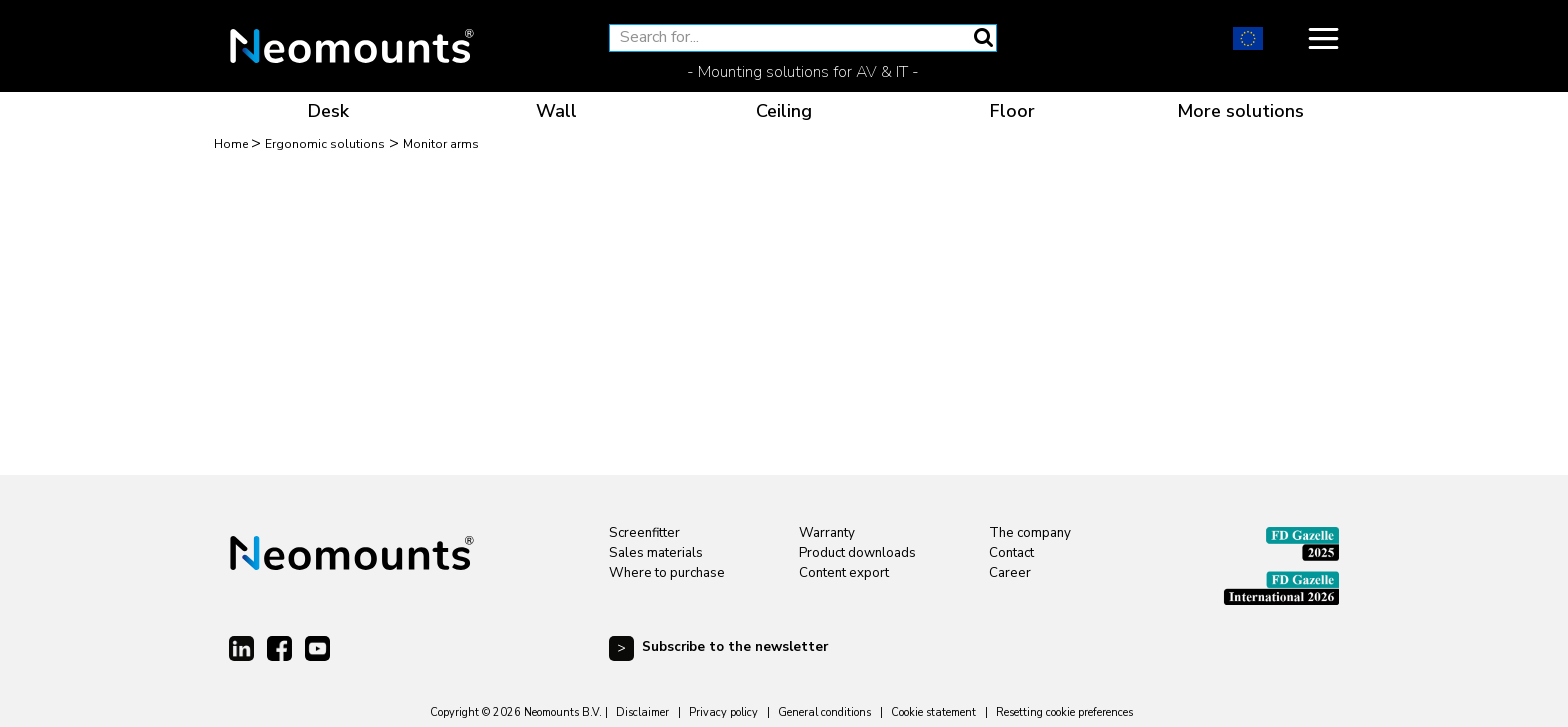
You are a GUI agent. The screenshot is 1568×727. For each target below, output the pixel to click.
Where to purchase (667, 573)
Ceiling (784, 111)
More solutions (1240, 111)
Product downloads (857, 553)
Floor (1012, 111)
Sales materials (656, 553)
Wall (556, 111)
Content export (844, 573)
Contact (1011, 553)
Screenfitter (644, 533)
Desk (328, 111)
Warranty (827, 533)
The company (1030, 533)
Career (1010, 573)
